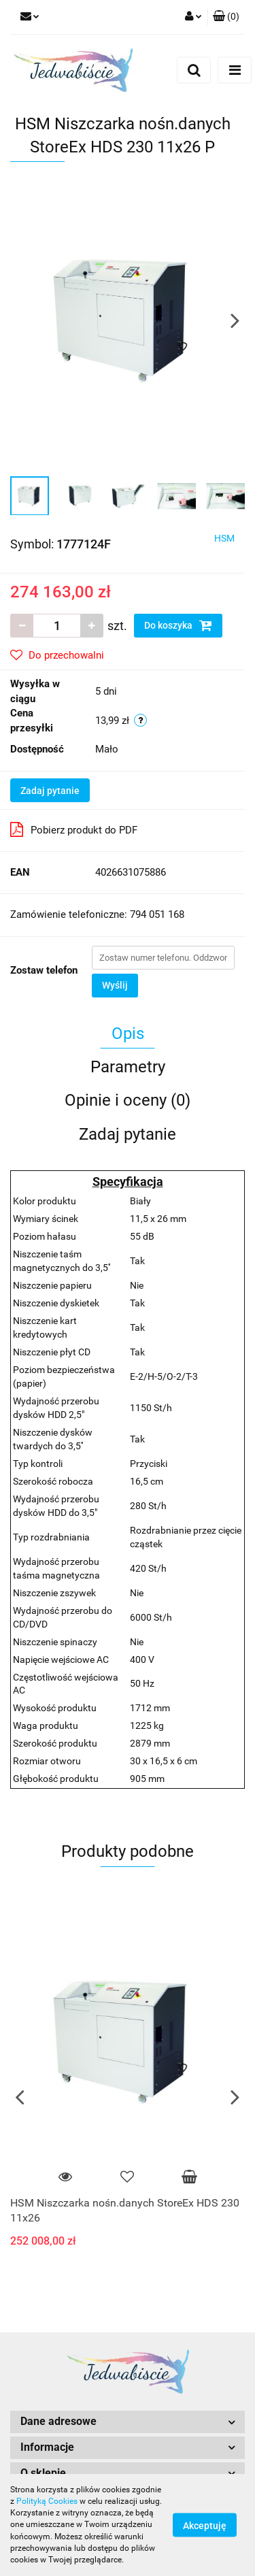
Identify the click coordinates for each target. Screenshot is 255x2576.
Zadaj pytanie (50, 790)
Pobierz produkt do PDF (73, 829)
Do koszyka (178, 625)
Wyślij (115, 985)
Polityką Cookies (47, 2501)
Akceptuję (204, 2525)
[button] (226, 17)
